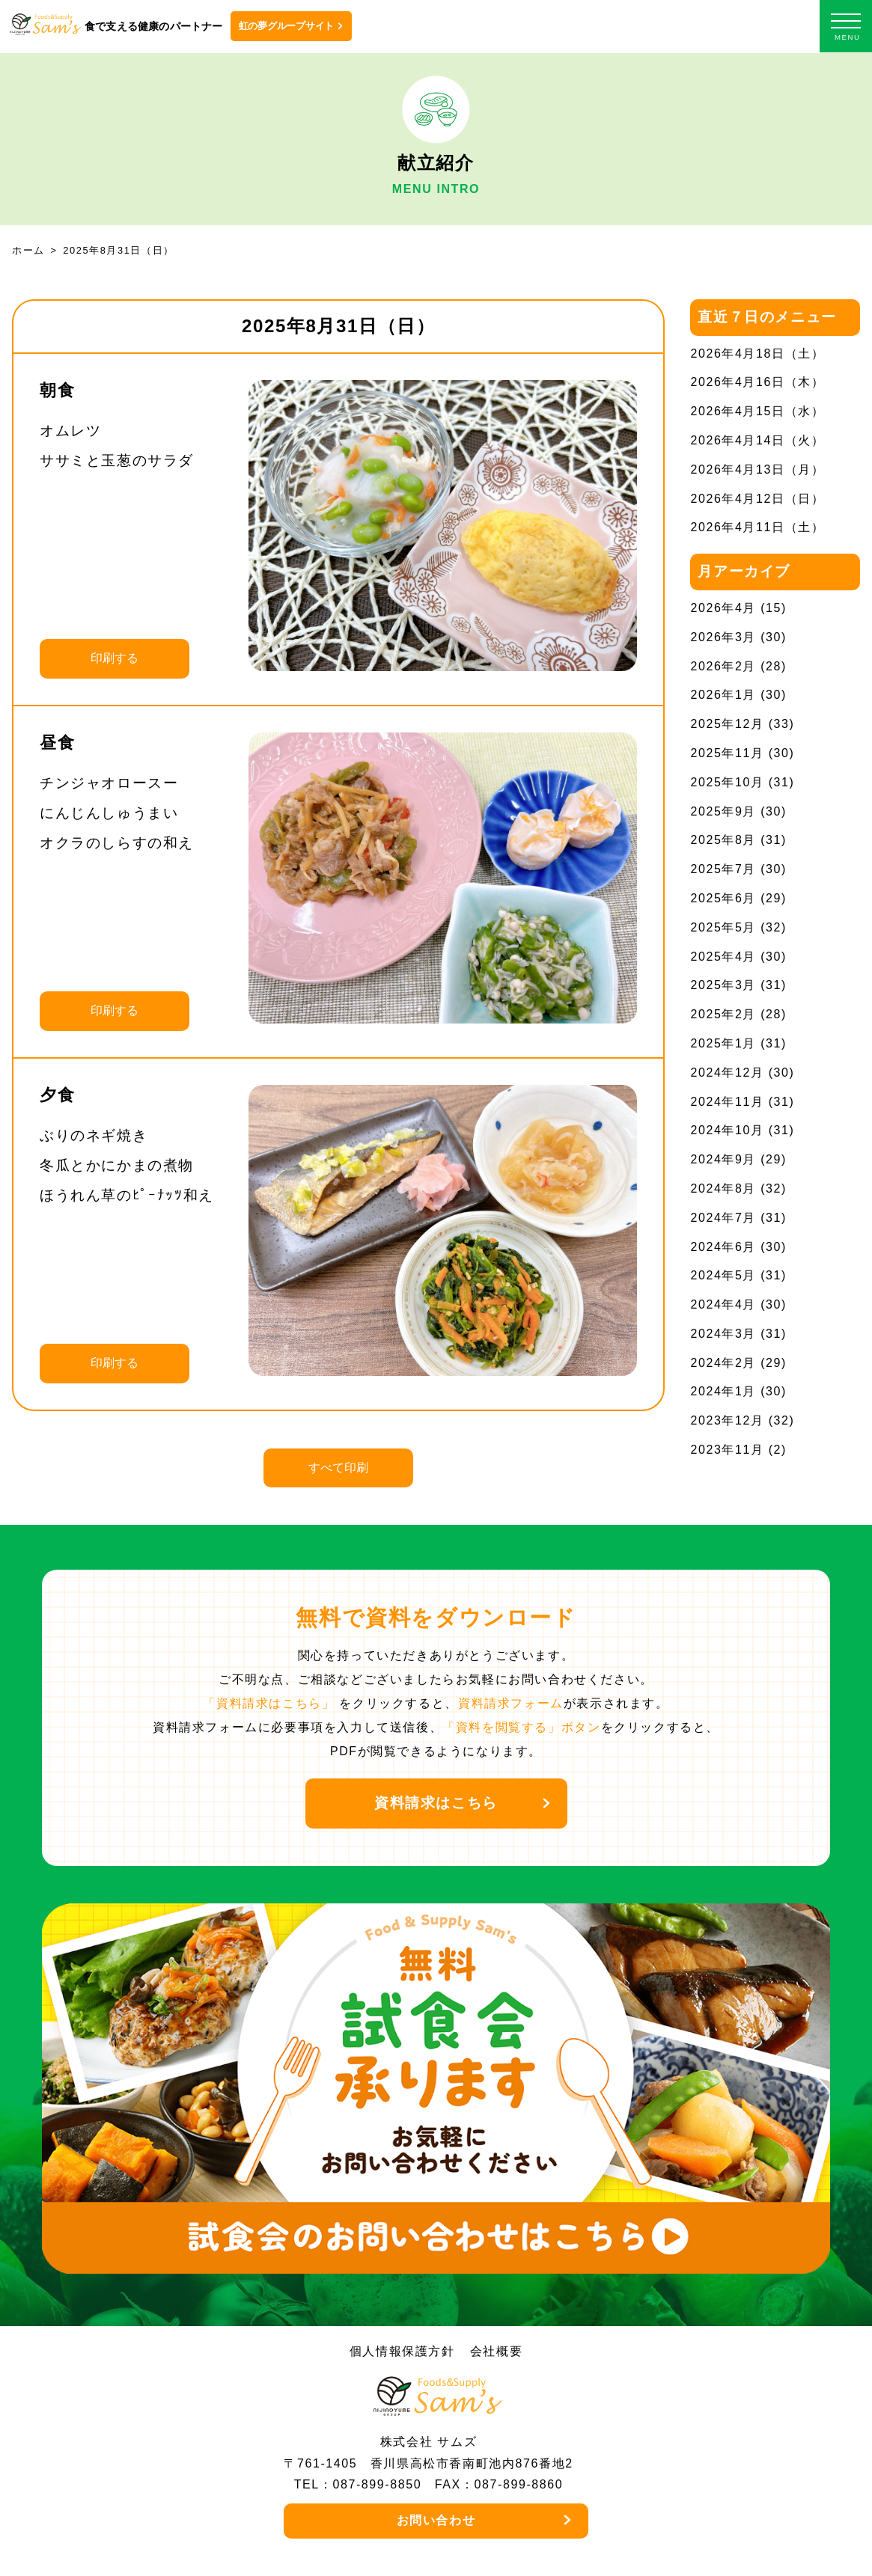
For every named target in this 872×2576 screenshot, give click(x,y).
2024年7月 (723, 1217)
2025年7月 (723, 869)
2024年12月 (726, 1072)
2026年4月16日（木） (757, 382)
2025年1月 (723, 1043)
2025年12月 (726, 724)
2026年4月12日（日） (757, 498)
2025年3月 (723, 985)
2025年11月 (726, 753)
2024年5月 (723, 1275)
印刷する (114, 658)
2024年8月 (723, 1188)
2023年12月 (726, 1420)
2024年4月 (723, 1304)
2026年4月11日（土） (757, 527)
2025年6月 (723, 898)
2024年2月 (723, 1362)
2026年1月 (723, 694)
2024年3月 (723, 1333)
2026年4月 (723, 608)
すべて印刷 (338, 1467)
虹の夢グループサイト (287, 25)
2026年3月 (723, 637)
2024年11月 (726, 1101)
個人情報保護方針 (402, 2351)
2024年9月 (723, 1159)
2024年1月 (723, 1391)
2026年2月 (723, 666)
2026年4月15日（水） (757, 411)
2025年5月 (723, 927)
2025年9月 (723, 811)
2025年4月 (723, 956)
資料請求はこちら (436, 1803)
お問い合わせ (436, 2520)
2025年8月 (723, 839)
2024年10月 (726, 1130)
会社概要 (496, 2351)
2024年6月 (723, 1246)
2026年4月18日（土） (757, 353)
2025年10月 (726, 782)
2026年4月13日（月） (757, 469)
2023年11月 (726, 1449)
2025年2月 (723, 1014)
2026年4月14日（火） (757, 440)
